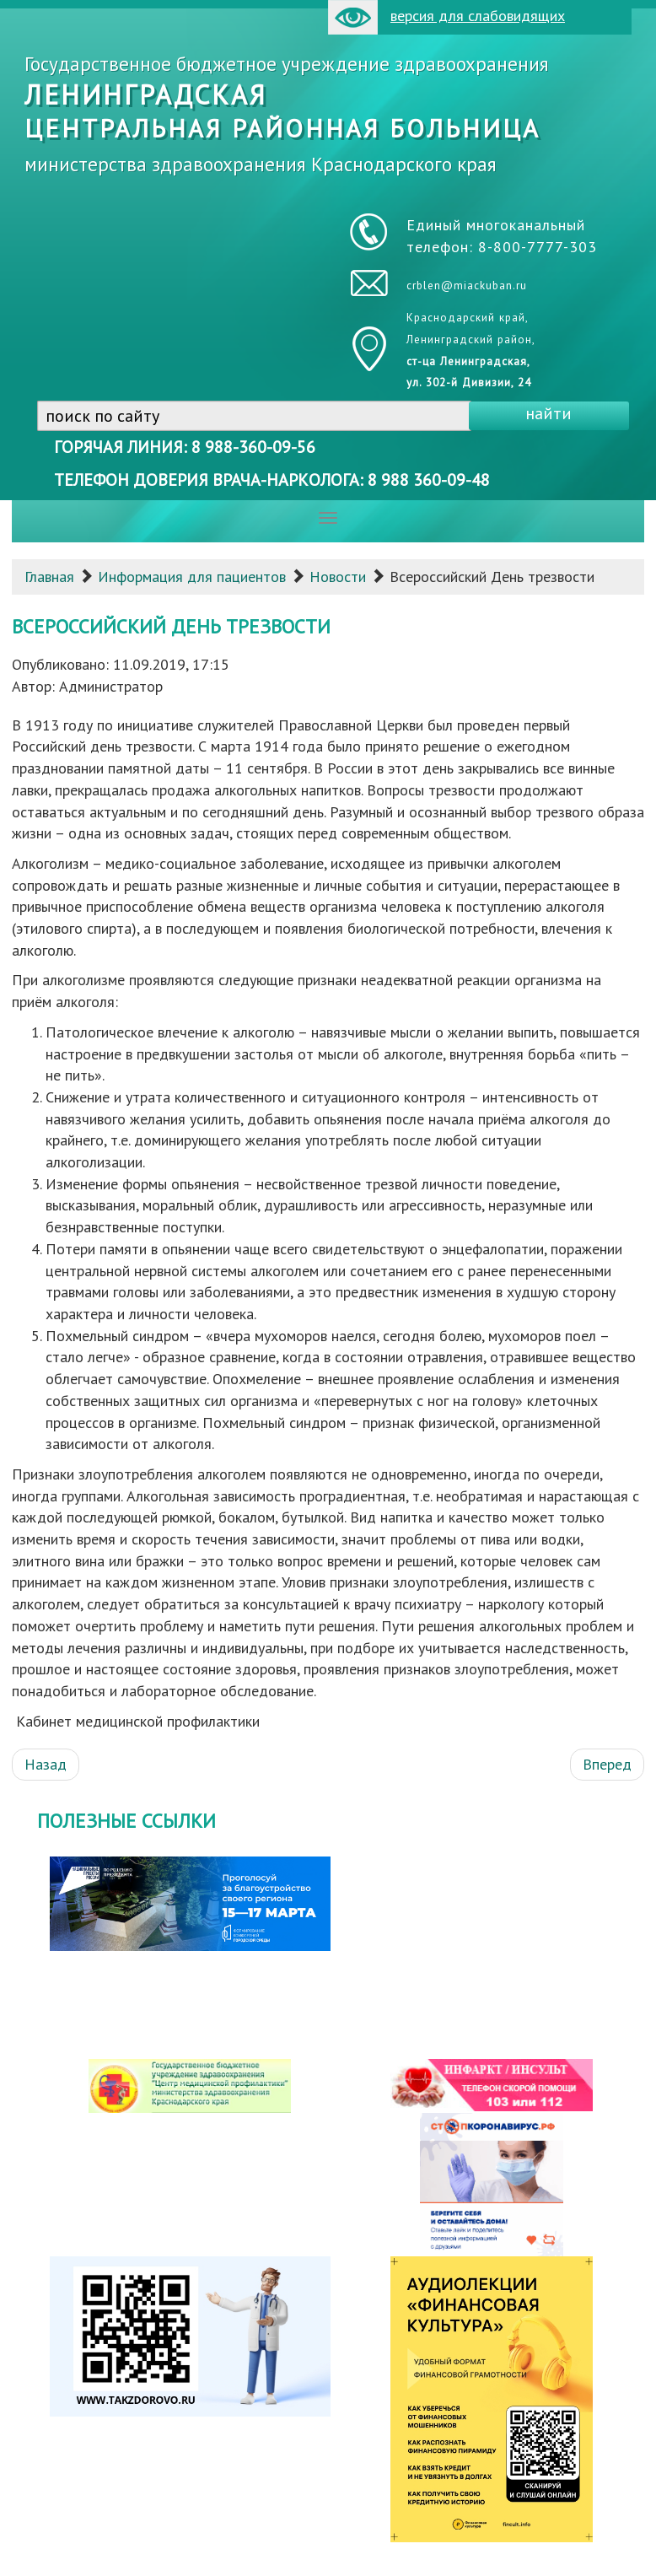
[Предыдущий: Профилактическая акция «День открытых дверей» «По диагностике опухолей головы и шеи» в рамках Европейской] (45, 1765)
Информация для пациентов (192, 576)
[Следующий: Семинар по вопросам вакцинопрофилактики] (607, 1765)
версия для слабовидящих (446, 17)
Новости (337, 576)
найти (548, 413)
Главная (49, 576)
